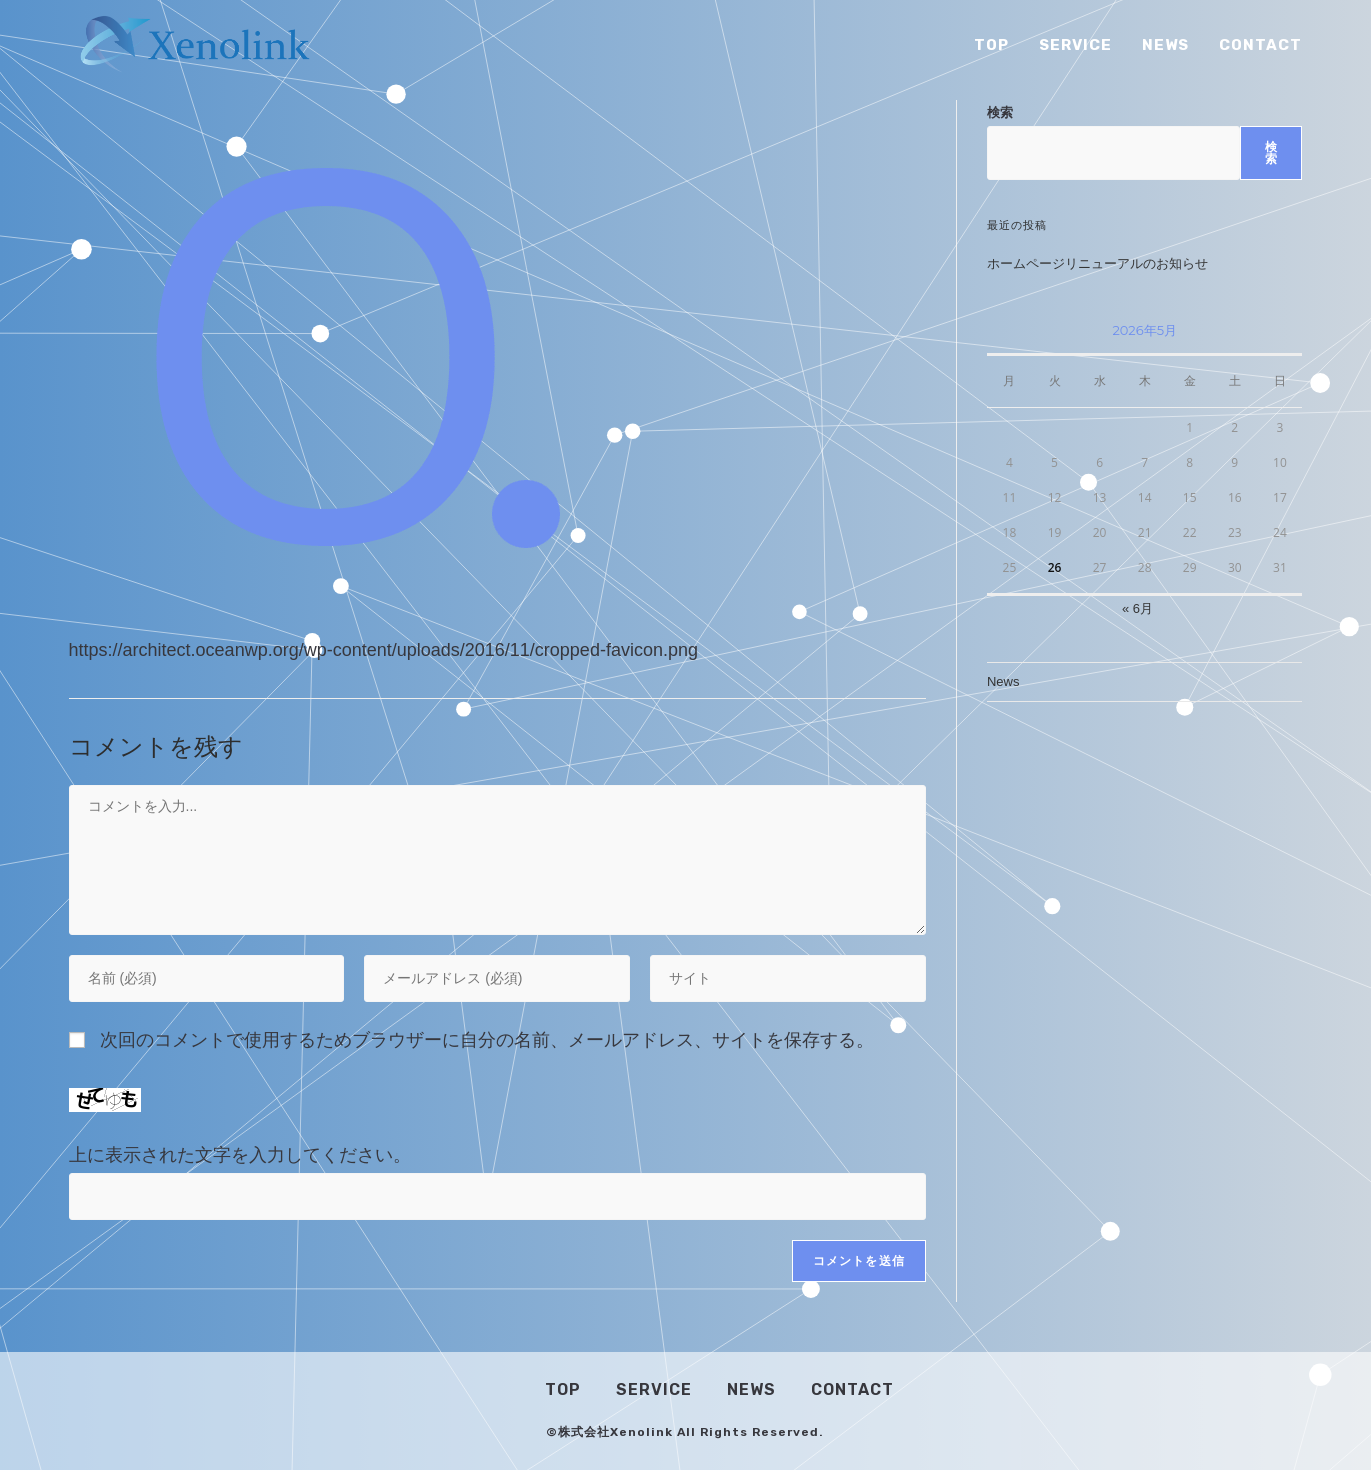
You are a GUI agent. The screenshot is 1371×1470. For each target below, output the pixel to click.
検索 (1000, 112)
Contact (852, 1389)
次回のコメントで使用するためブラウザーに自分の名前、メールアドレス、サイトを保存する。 (487, 1040)
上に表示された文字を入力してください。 (240, 1155)
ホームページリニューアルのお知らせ (1097, 263)
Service (654, 1389)
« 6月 (1137, 608)
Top (563, 1389)
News (1003, 681)
